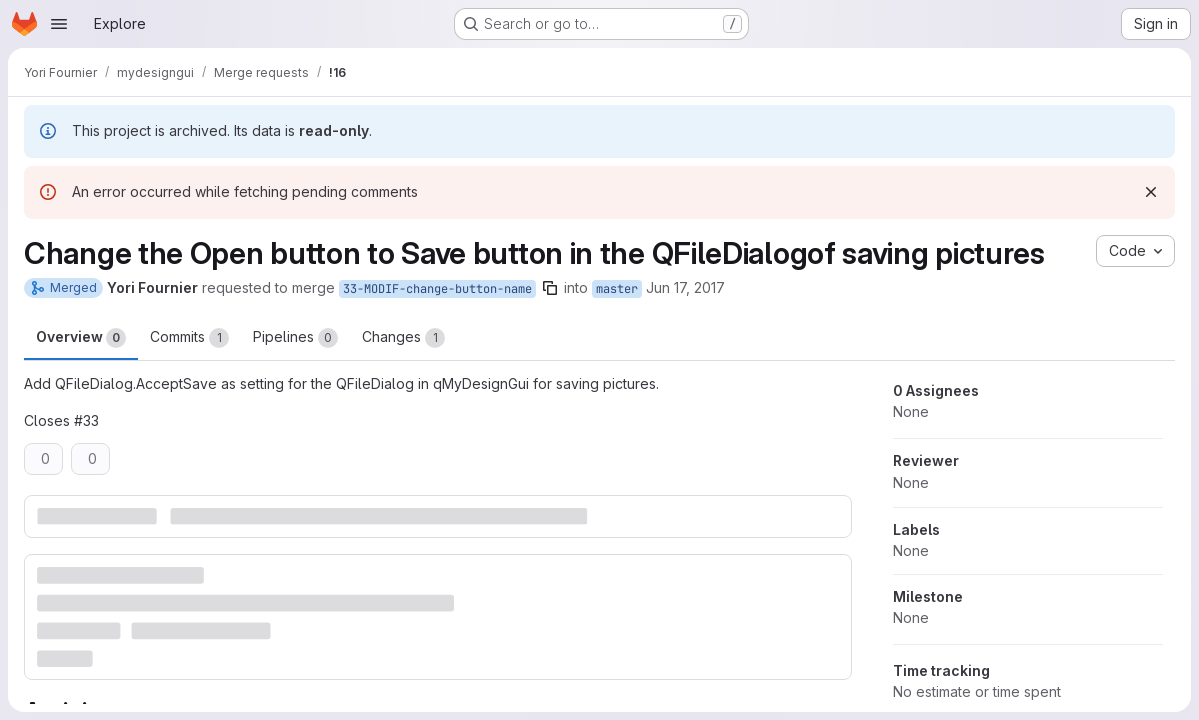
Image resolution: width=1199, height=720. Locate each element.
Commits (189, 338)
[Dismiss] (1151, 192)
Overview (81, 338)
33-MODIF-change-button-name (437, 289)
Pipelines (295, 338)
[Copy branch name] (550, 288)
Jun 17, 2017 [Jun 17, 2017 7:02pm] (685, 287)
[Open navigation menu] (59, 24)
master (617, 289)
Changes (403, 338)
